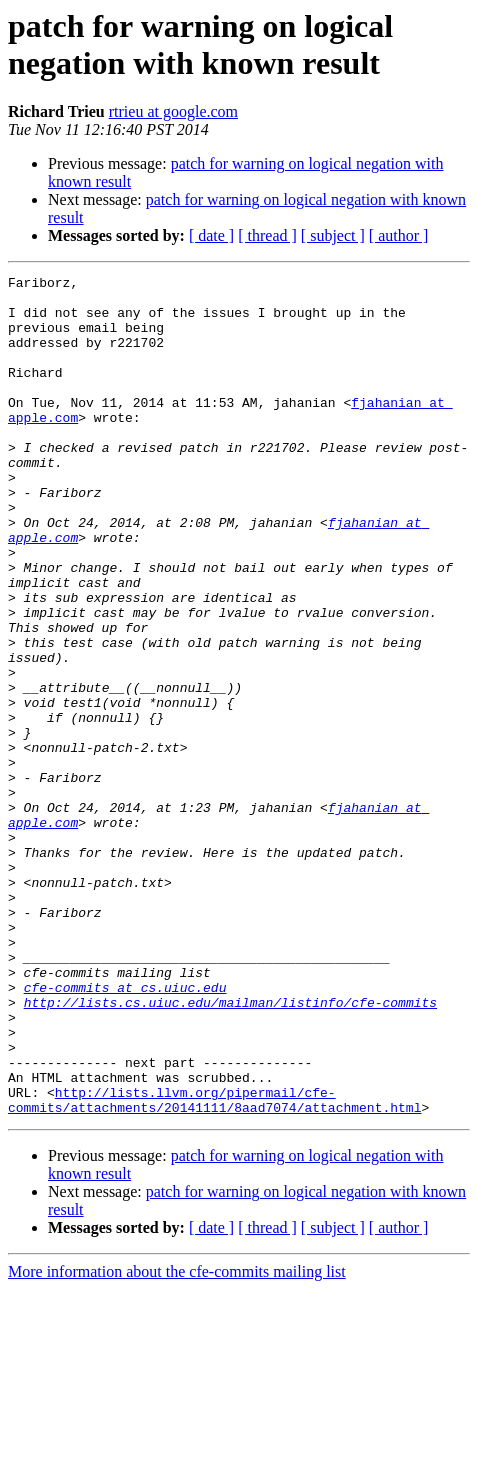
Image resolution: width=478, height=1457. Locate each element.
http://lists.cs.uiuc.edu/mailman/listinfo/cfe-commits (230, 1149)
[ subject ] (333, 235)
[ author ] (399, 235)
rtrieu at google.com (173, 111)
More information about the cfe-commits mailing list (177, 1439)
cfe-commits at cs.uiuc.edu (125, 1131)
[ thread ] (267, 235)
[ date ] (211, 235)
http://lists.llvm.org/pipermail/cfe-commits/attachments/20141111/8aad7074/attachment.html (214, 1266)
